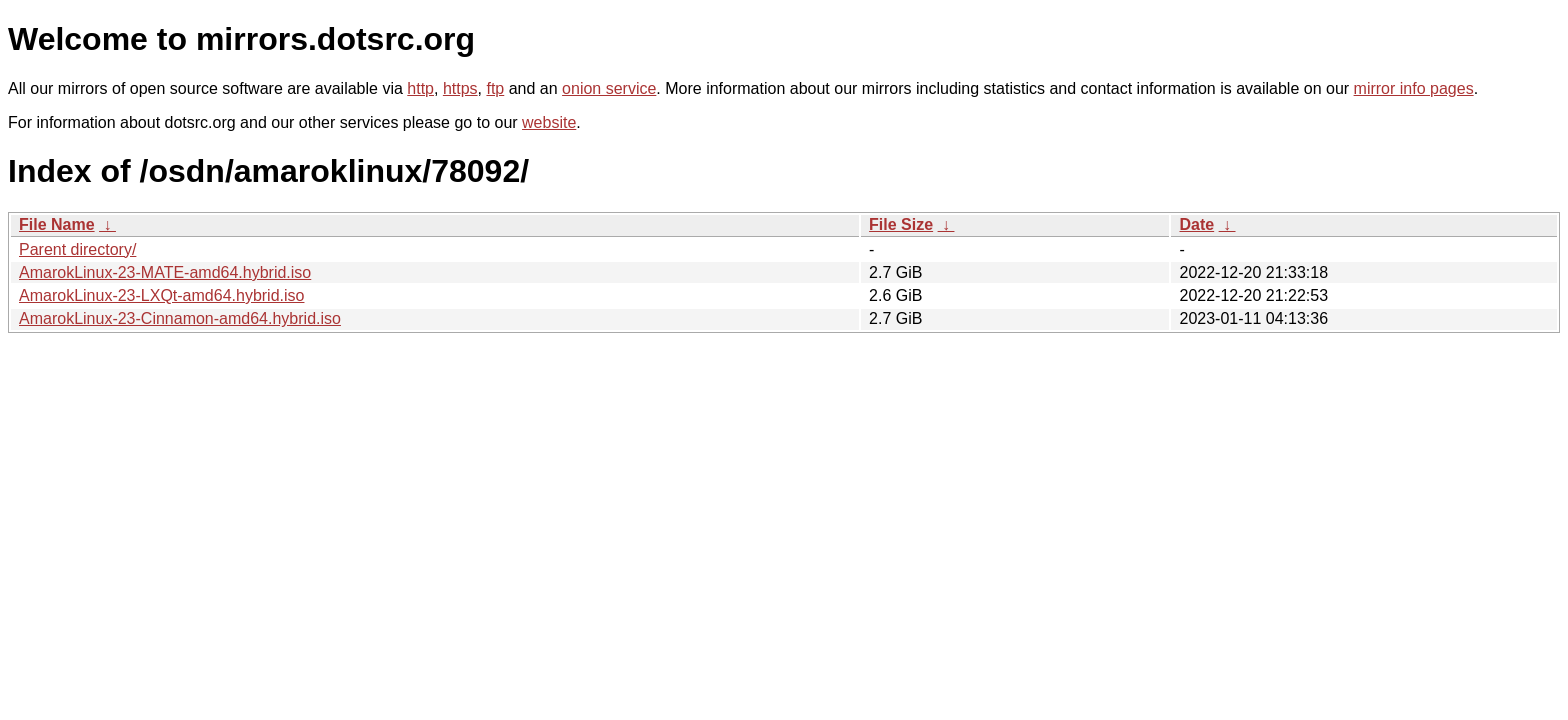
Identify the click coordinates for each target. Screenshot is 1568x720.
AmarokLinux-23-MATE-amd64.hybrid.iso (165, 272)
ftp (495, 88)
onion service (609, 88)
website (549, 122)
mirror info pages (1414, 88)
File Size (901, 224)
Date (1196, 224)
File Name (57, 224)
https (460, 88)
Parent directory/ (77, 249)
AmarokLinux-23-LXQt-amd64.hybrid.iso (161, 295)
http (420, 88)
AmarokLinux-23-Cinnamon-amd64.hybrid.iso (180, 318)
